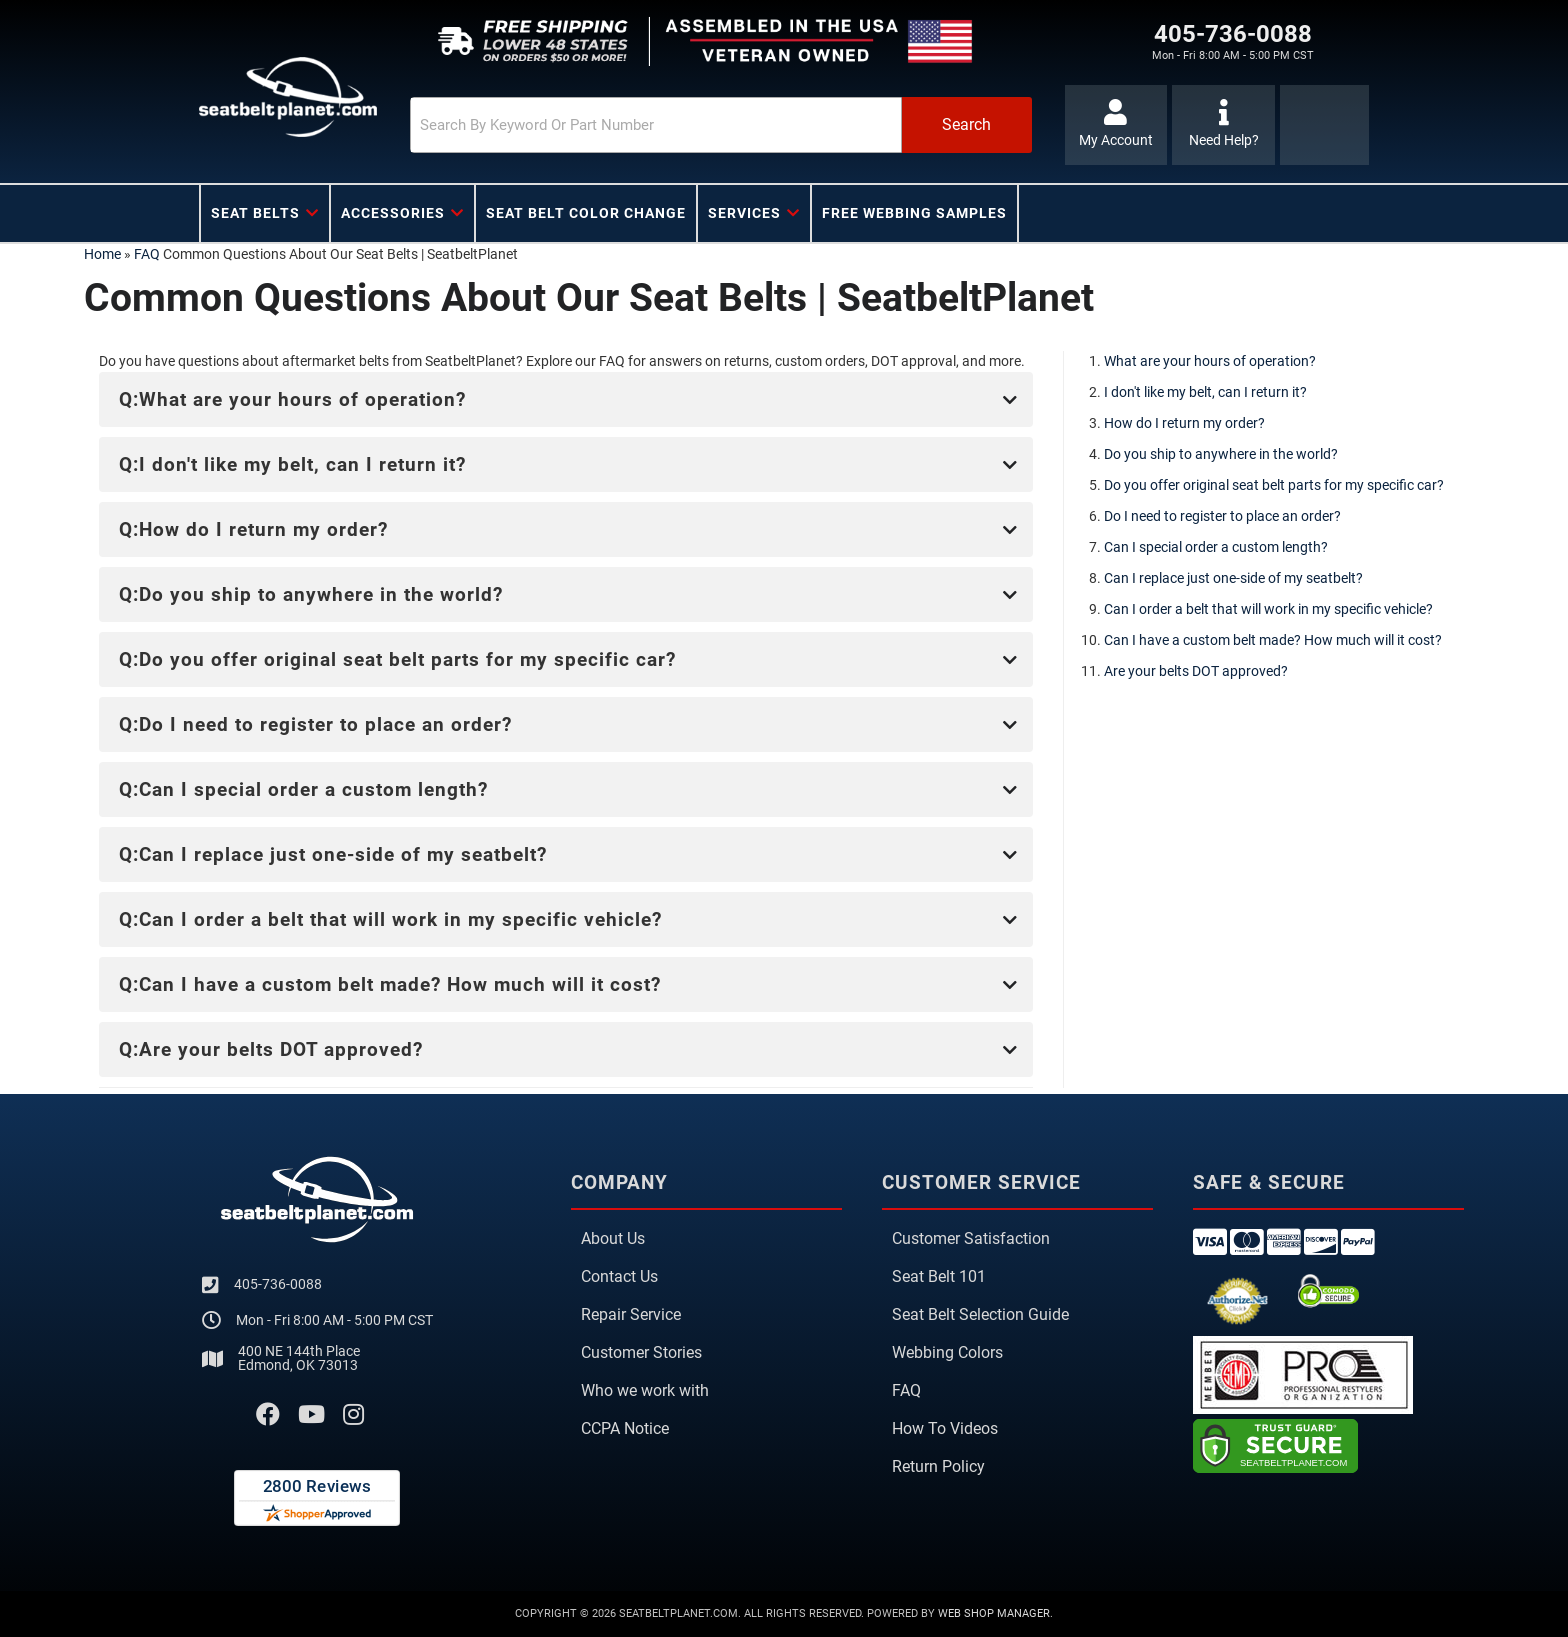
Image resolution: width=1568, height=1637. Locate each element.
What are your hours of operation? (1210, 361)
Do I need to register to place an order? (1222, 516)
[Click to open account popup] (1116, 125)
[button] (721, 125)
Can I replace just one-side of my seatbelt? (1233, 578)
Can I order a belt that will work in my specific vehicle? (1268, 609)
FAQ (147, 254)
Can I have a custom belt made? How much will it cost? (1273, 640)
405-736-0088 (278, 1284)
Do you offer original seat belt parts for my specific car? (1274, 485)
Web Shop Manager (994, 1613)
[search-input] (656, 125)
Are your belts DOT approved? (1196, 671)
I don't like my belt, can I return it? (1205, 392)
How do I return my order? (1184, 423)
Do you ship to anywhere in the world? (1221, 454)
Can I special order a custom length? (1216, 547)
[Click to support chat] (1223, 125)
